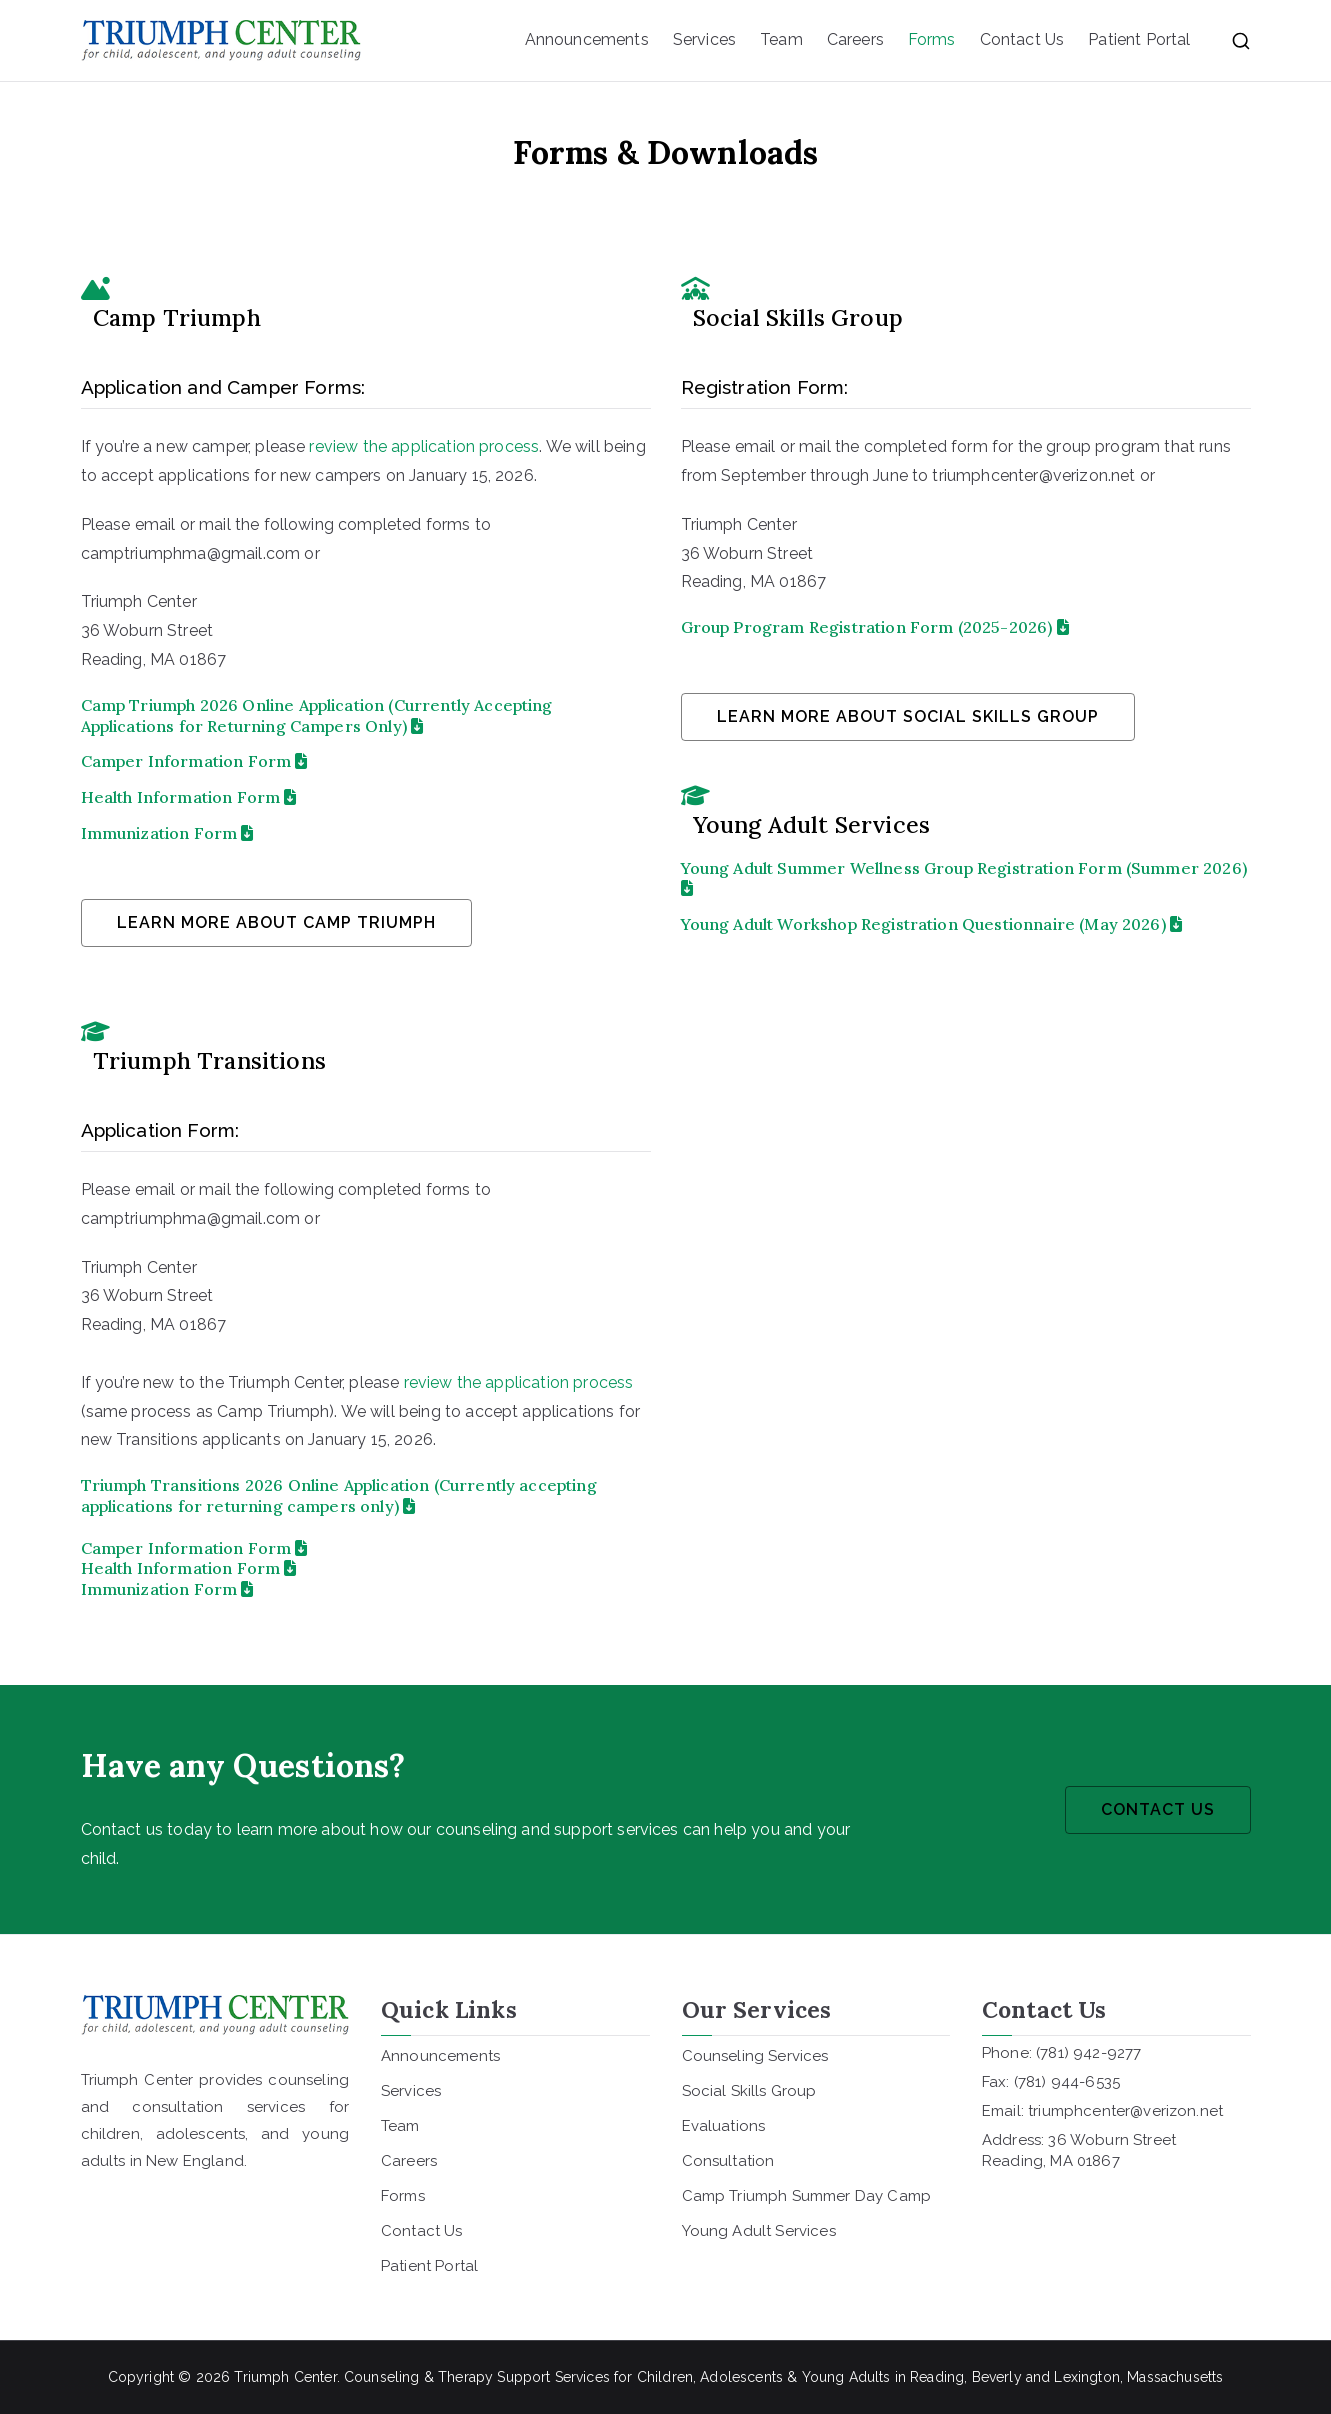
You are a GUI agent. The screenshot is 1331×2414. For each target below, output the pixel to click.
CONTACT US (1158, 1809)
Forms (932, 39)
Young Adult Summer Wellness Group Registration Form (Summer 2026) (964, 877)
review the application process (424, 446)
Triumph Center (285, 2377)
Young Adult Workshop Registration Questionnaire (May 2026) (923, 924)
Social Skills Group (749, 2091)
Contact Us (1022, 39)
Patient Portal (1139, 39)
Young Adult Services (759, 2231)
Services (704, 39)
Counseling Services (755, 2056)
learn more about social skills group (908, 716)
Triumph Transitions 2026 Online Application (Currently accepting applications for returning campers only (339, 1495)
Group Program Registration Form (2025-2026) (875, 627)
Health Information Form (189, 797)
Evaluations (724, 2126)
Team (781, 39)
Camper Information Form (194, 761)
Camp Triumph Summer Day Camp (806, 2196)
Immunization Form (167, 833)
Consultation (728, 2161)
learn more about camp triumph (276, 922)
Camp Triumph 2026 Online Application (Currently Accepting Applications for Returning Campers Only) (317, 715)
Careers (855, 39)
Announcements (587, 39)
